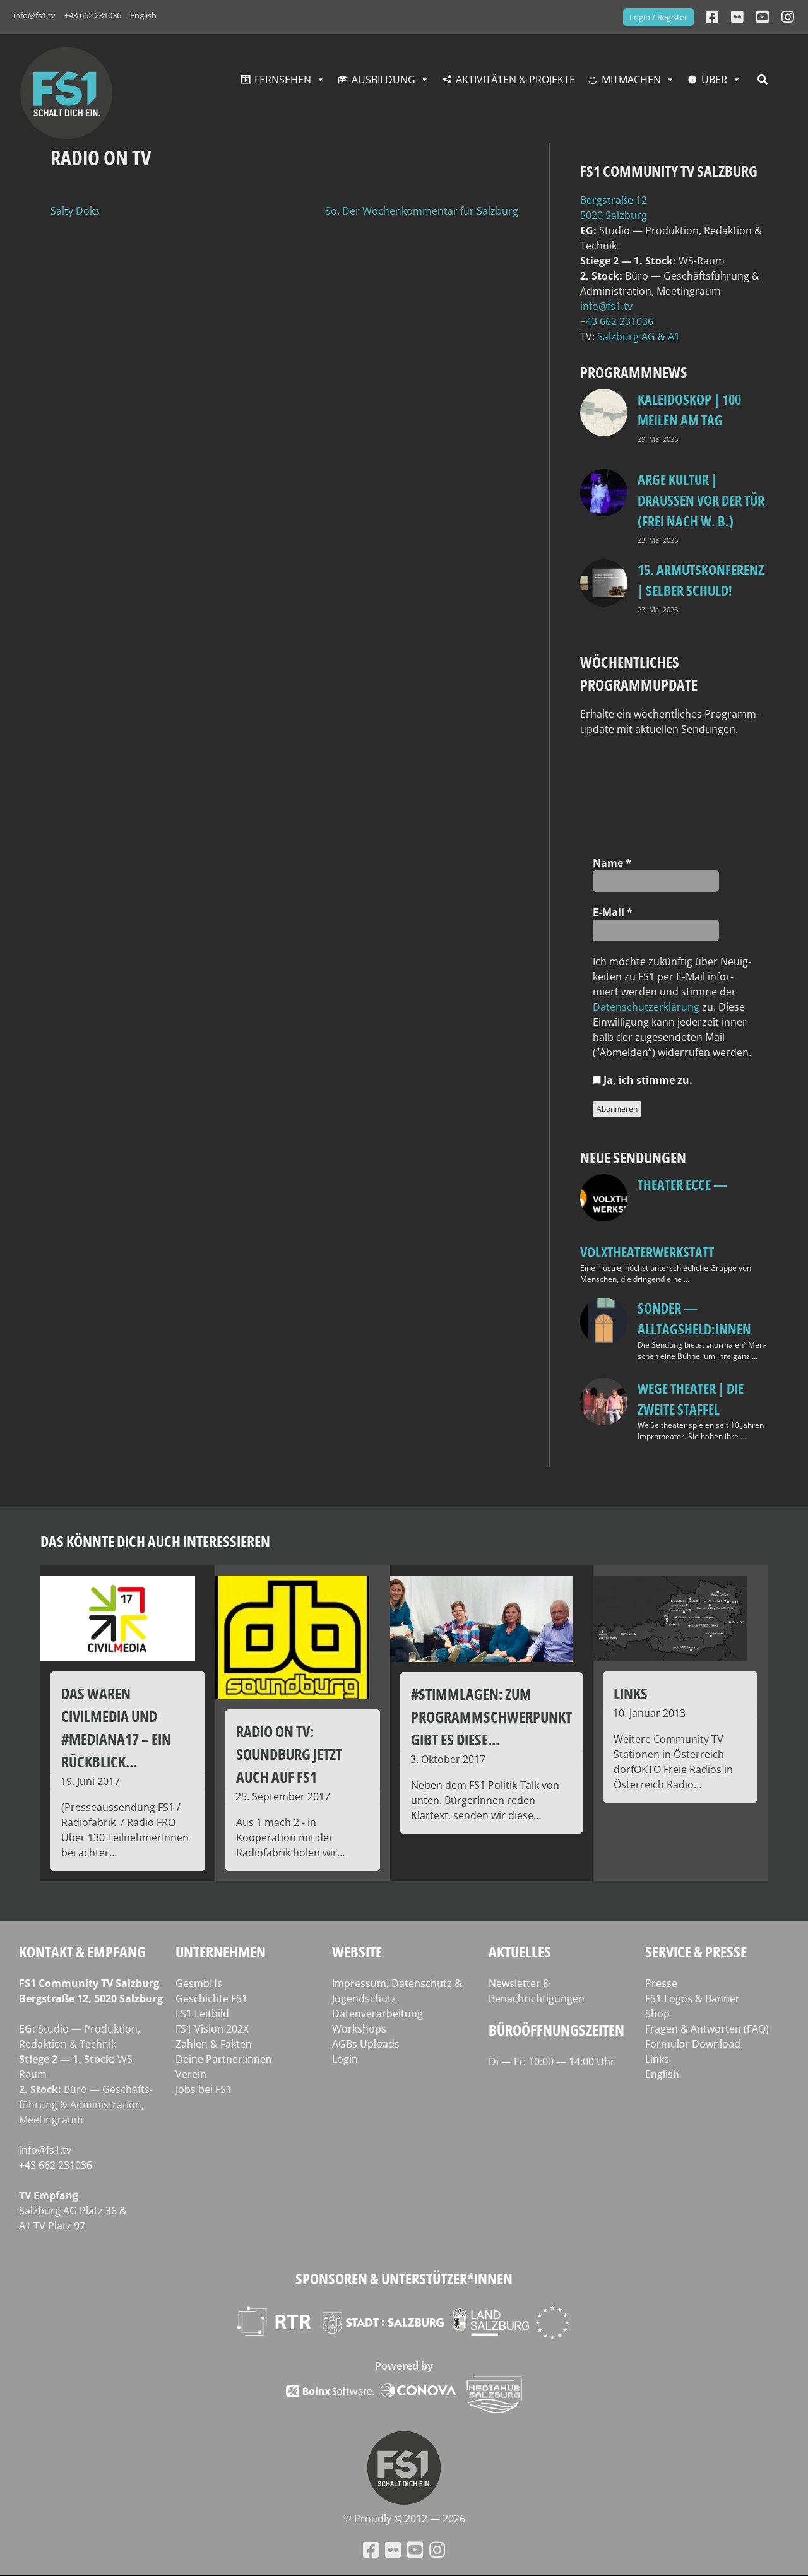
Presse (661, 1983)
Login (345, 2059)
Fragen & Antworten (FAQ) (707, 2029)
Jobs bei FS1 (203, 2089)
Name (612, 863)
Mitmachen (631, 79)
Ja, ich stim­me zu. (642, 1080)
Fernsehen (282, 79)
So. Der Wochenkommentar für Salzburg (421, 211)
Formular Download (692, 2044)
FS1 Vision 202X (212, 2029)
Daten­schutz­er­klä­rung (646, 1007)
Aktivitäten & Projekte (515, 79)
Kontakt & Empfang (82, 1951)
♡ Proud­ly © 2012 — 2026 (404, 2519)
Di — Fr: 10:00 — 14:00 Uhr (552, 2062)
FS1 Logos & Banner (692, 1998)
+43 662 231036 (92, 15)
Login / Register (658, 17)
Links (657, 2059)
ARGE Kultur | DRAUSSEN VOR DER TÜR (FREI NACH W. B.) (701, 500)
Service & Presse (696, 1951)
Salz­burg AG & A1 (638, 336)
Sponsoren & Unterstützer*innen (404, 2278)
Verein (190, 2074)
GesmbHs (198, 1983)
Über (714, 79)
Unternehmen (220, 1951)
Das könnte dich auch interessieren (155, 1541)
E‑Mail (612, 912)
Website (357, 1951)
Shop (657, 2014)
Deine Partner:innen (223, 2059)
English (143, 15)
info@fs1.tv (34, 15)
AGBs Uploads (366, 2044)
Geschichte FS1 (211, 1998)
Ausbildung (383, 79)
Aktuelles (520, 1951)
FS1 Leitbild (202, 2014)
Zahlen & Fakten (213, 2044)
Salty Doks (75, 211)
